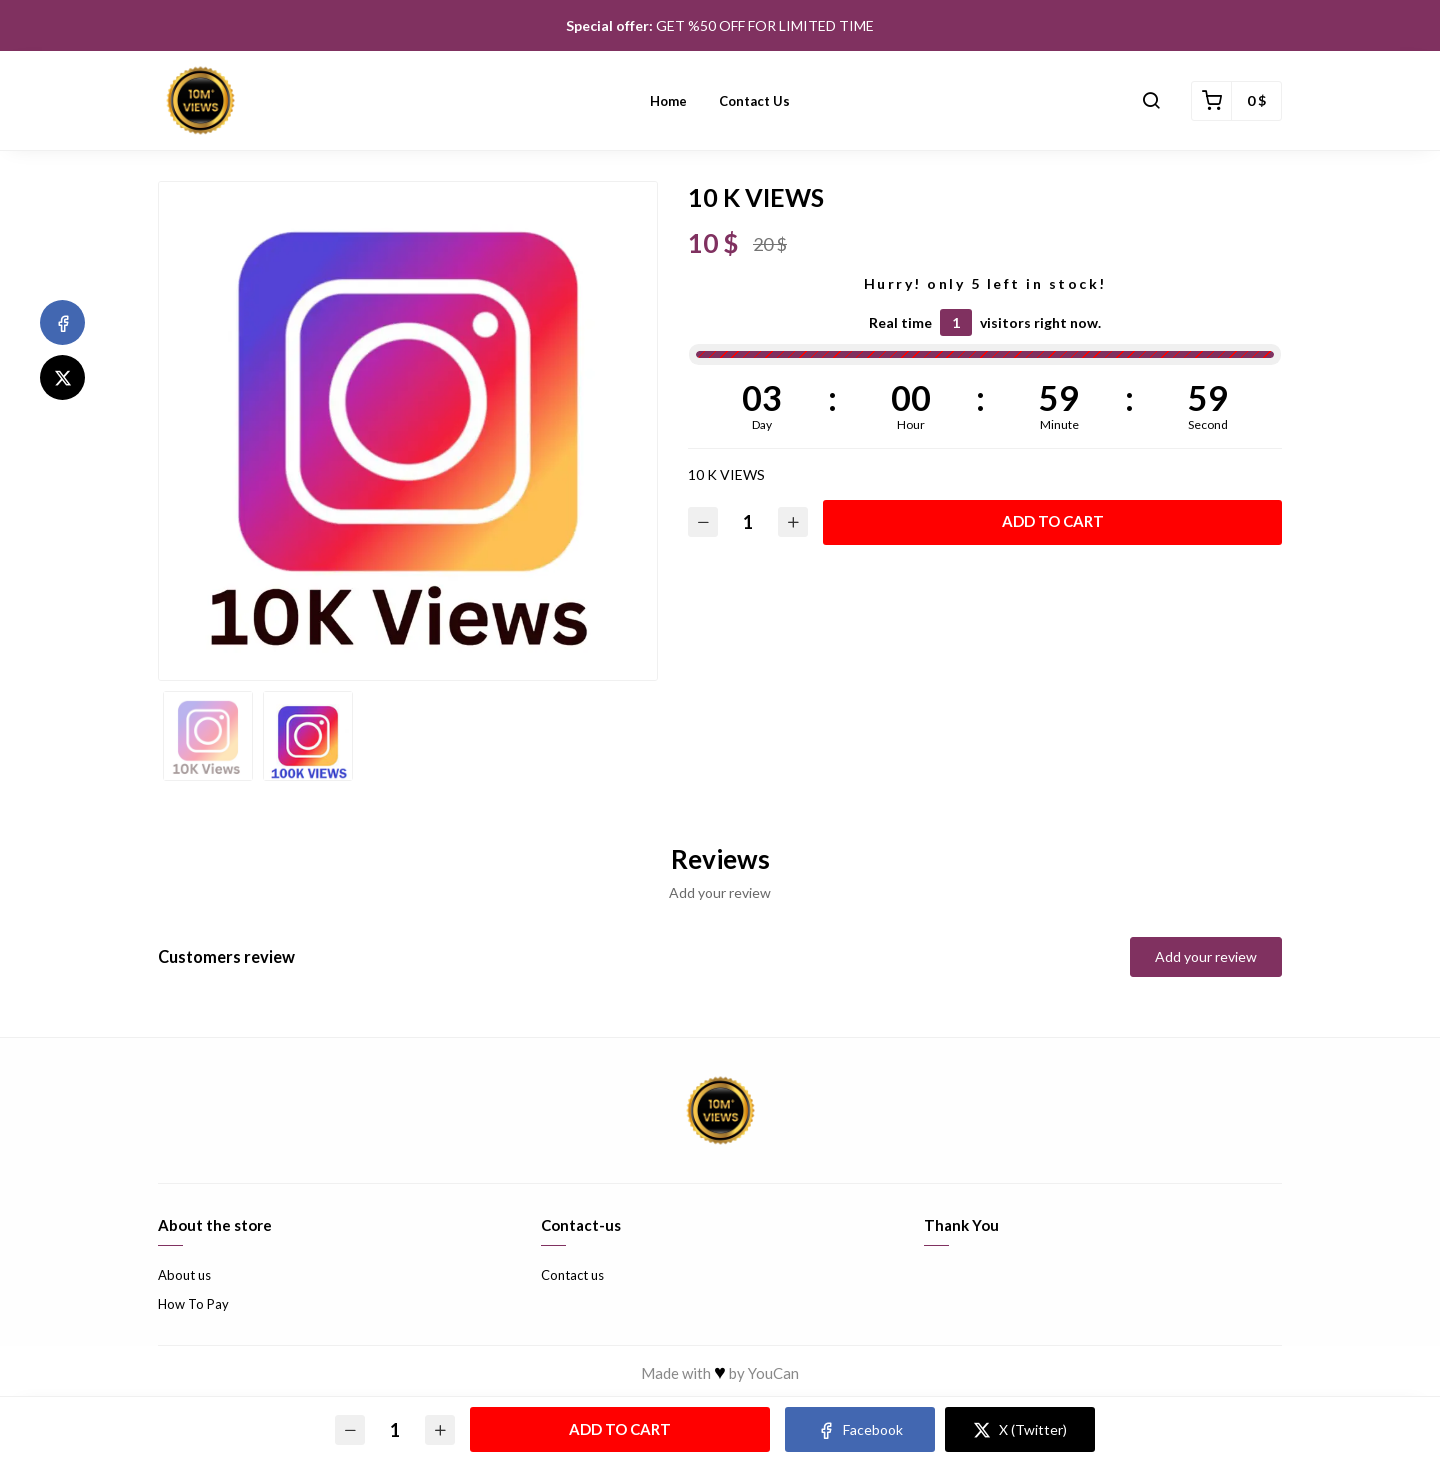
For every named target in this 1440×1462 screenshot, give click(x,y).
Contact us (754, 101)
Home (668, 101)
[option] (408, 431)
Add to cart (1053, 521)
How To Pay (193, 1304)
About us (184, 1275)
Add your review (1206, 956)
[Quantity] (748, 522)
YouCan (773, 1373)
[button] (1151, 101)
